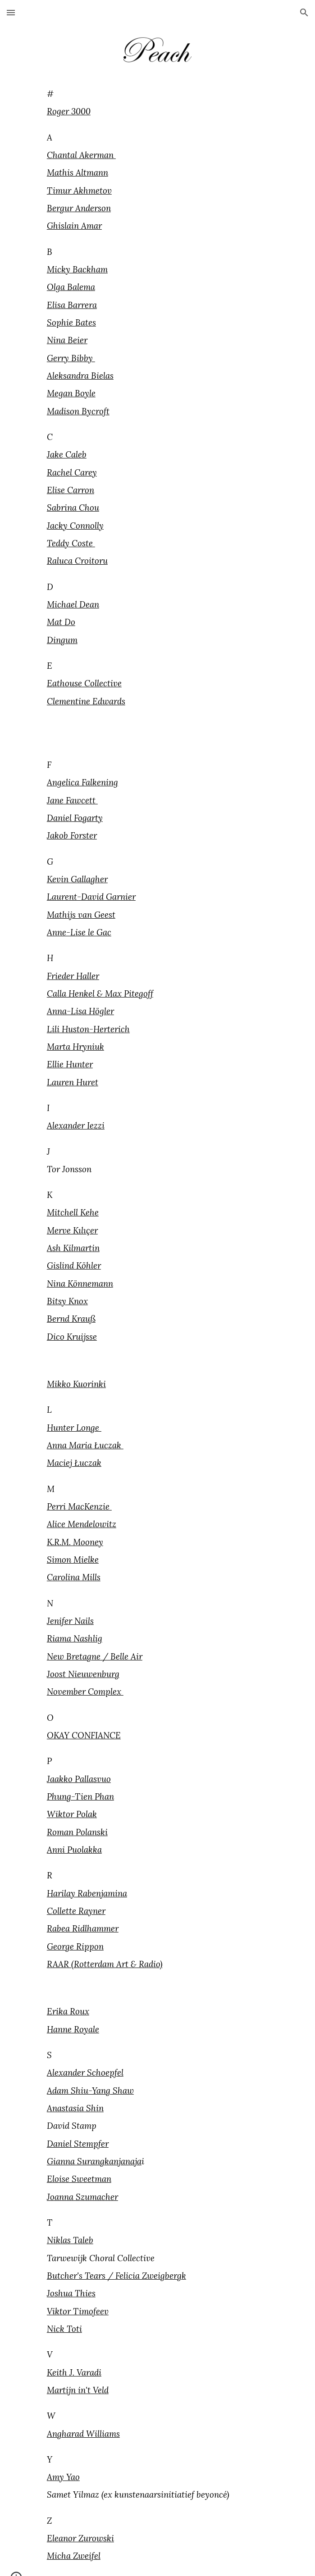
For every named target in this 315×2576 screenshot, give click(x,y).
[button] (11, 12)
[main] (157, 410)
